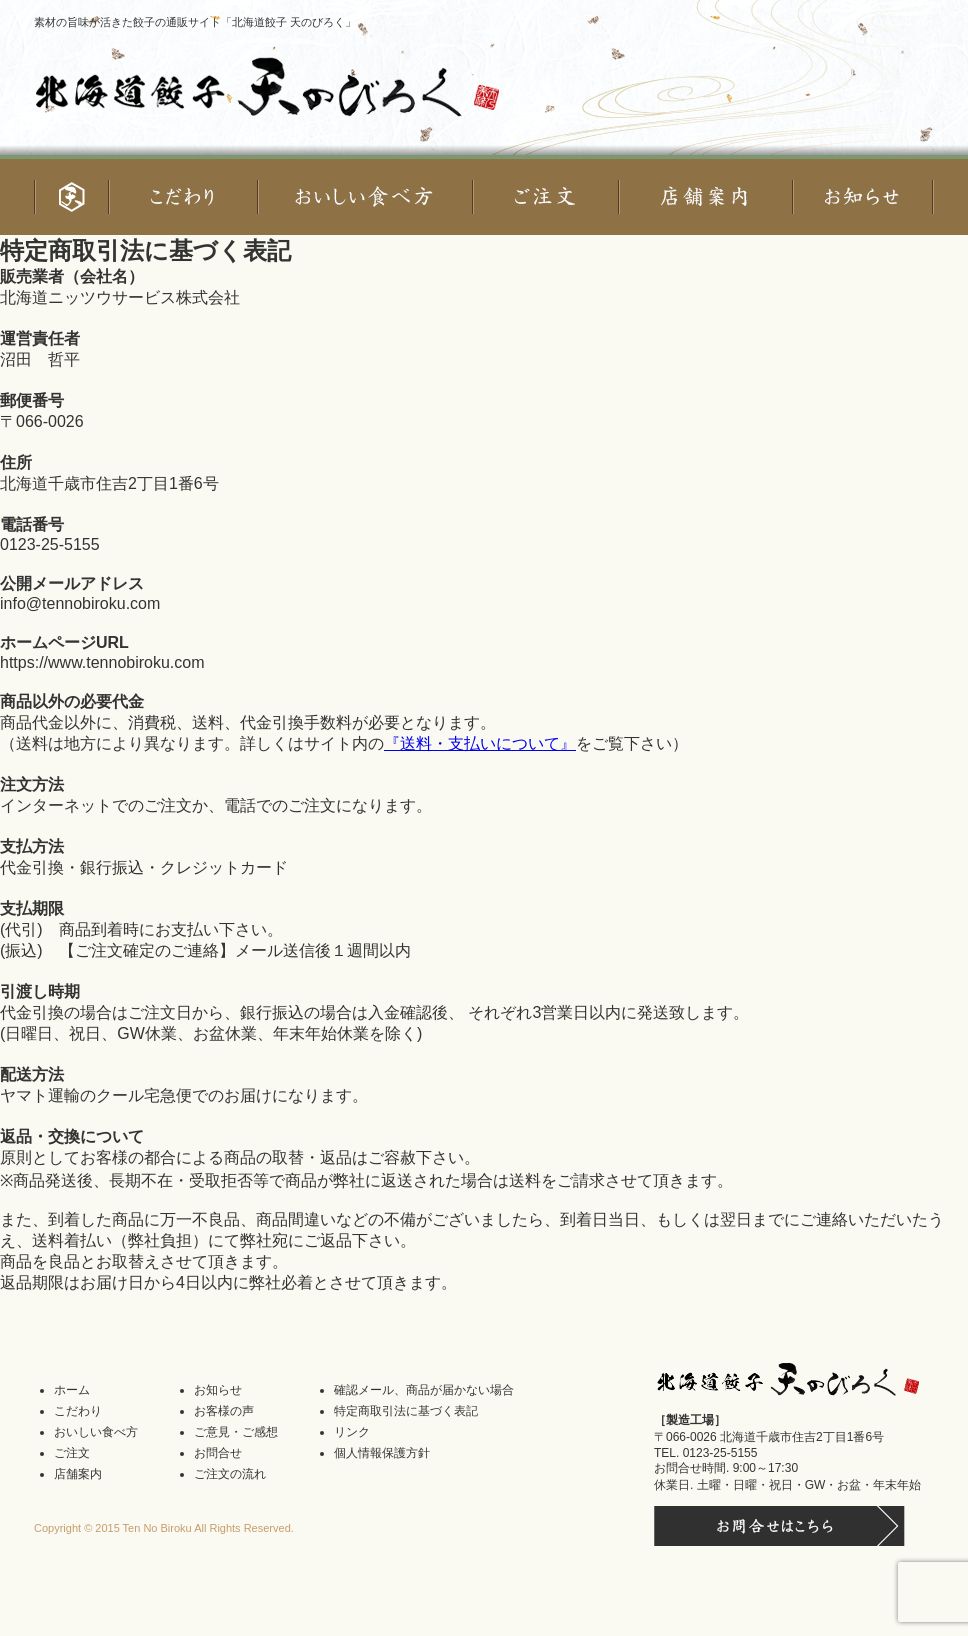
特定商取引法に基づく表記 (406, 1411)
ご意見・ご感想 (236, 1432)
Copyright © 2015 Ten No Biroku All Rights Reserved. (164, 1528)
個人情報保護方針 (382, 1453)
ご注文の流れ (230, 1474)
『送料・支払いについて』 (480, 743)
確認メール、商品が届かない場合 (424, 1390)
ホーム (72, 1390)
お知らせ (218, 1390)
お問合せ (218, 1453)
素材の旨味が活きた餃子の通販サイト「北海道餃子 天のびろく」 (195, 22)
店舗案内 (78, 1474)
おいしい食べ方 (96, 1432)
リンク (352, 1432)
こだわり (78, 1411)
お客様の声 (224, 1411)
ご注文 (72, 1453)
